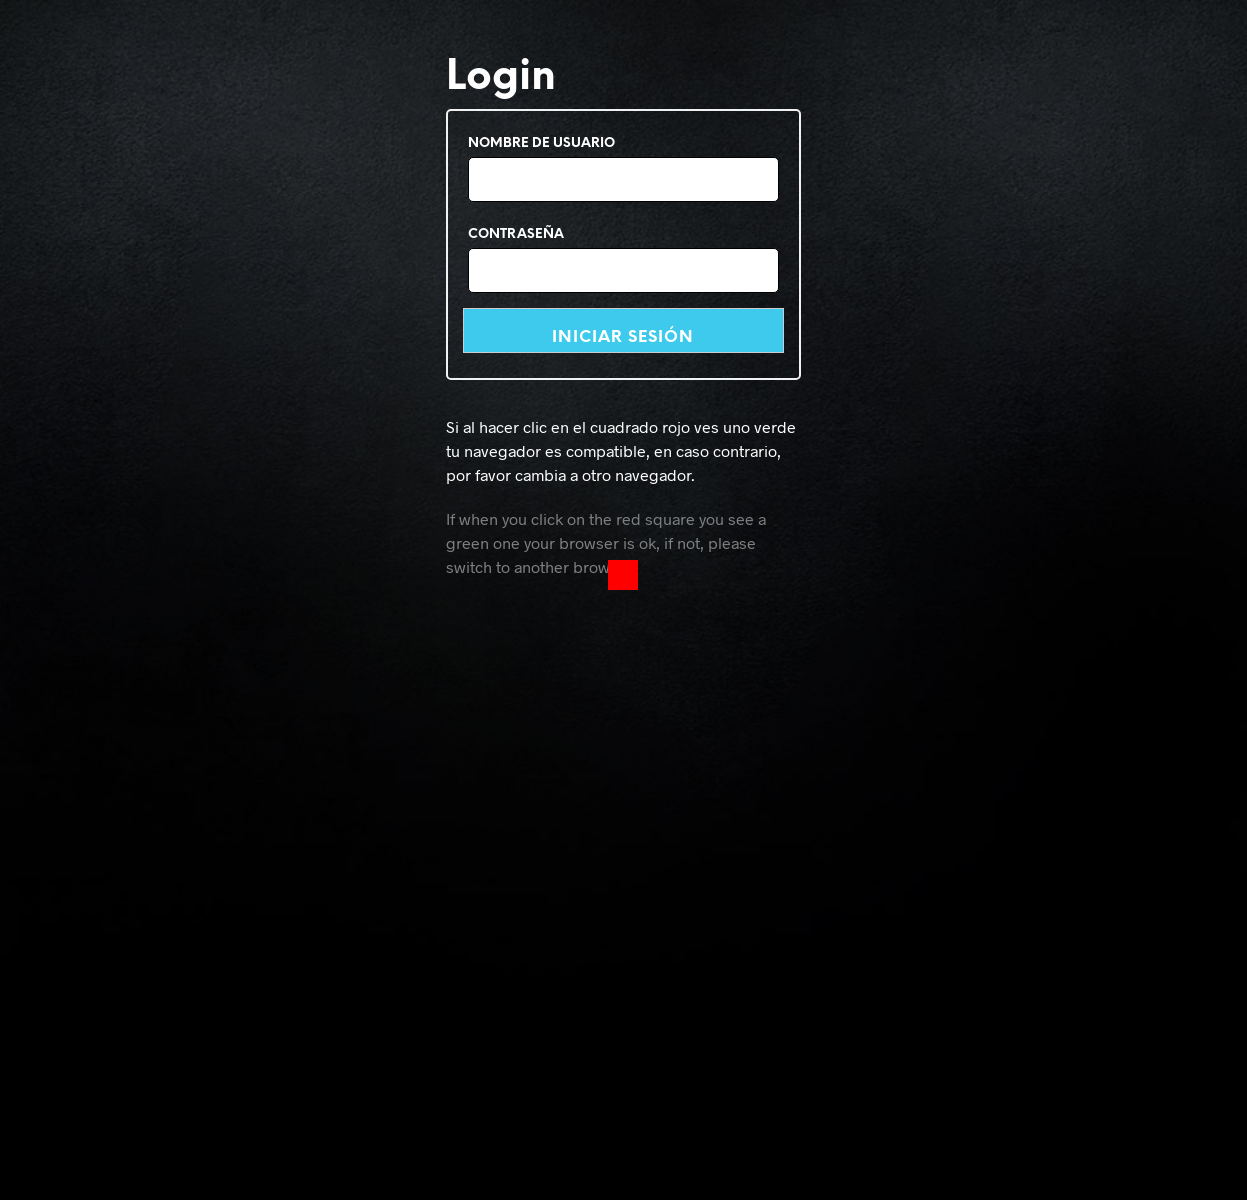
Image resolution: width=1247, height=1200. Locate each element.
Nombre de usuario (541, 143)
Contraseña (516, 234)
